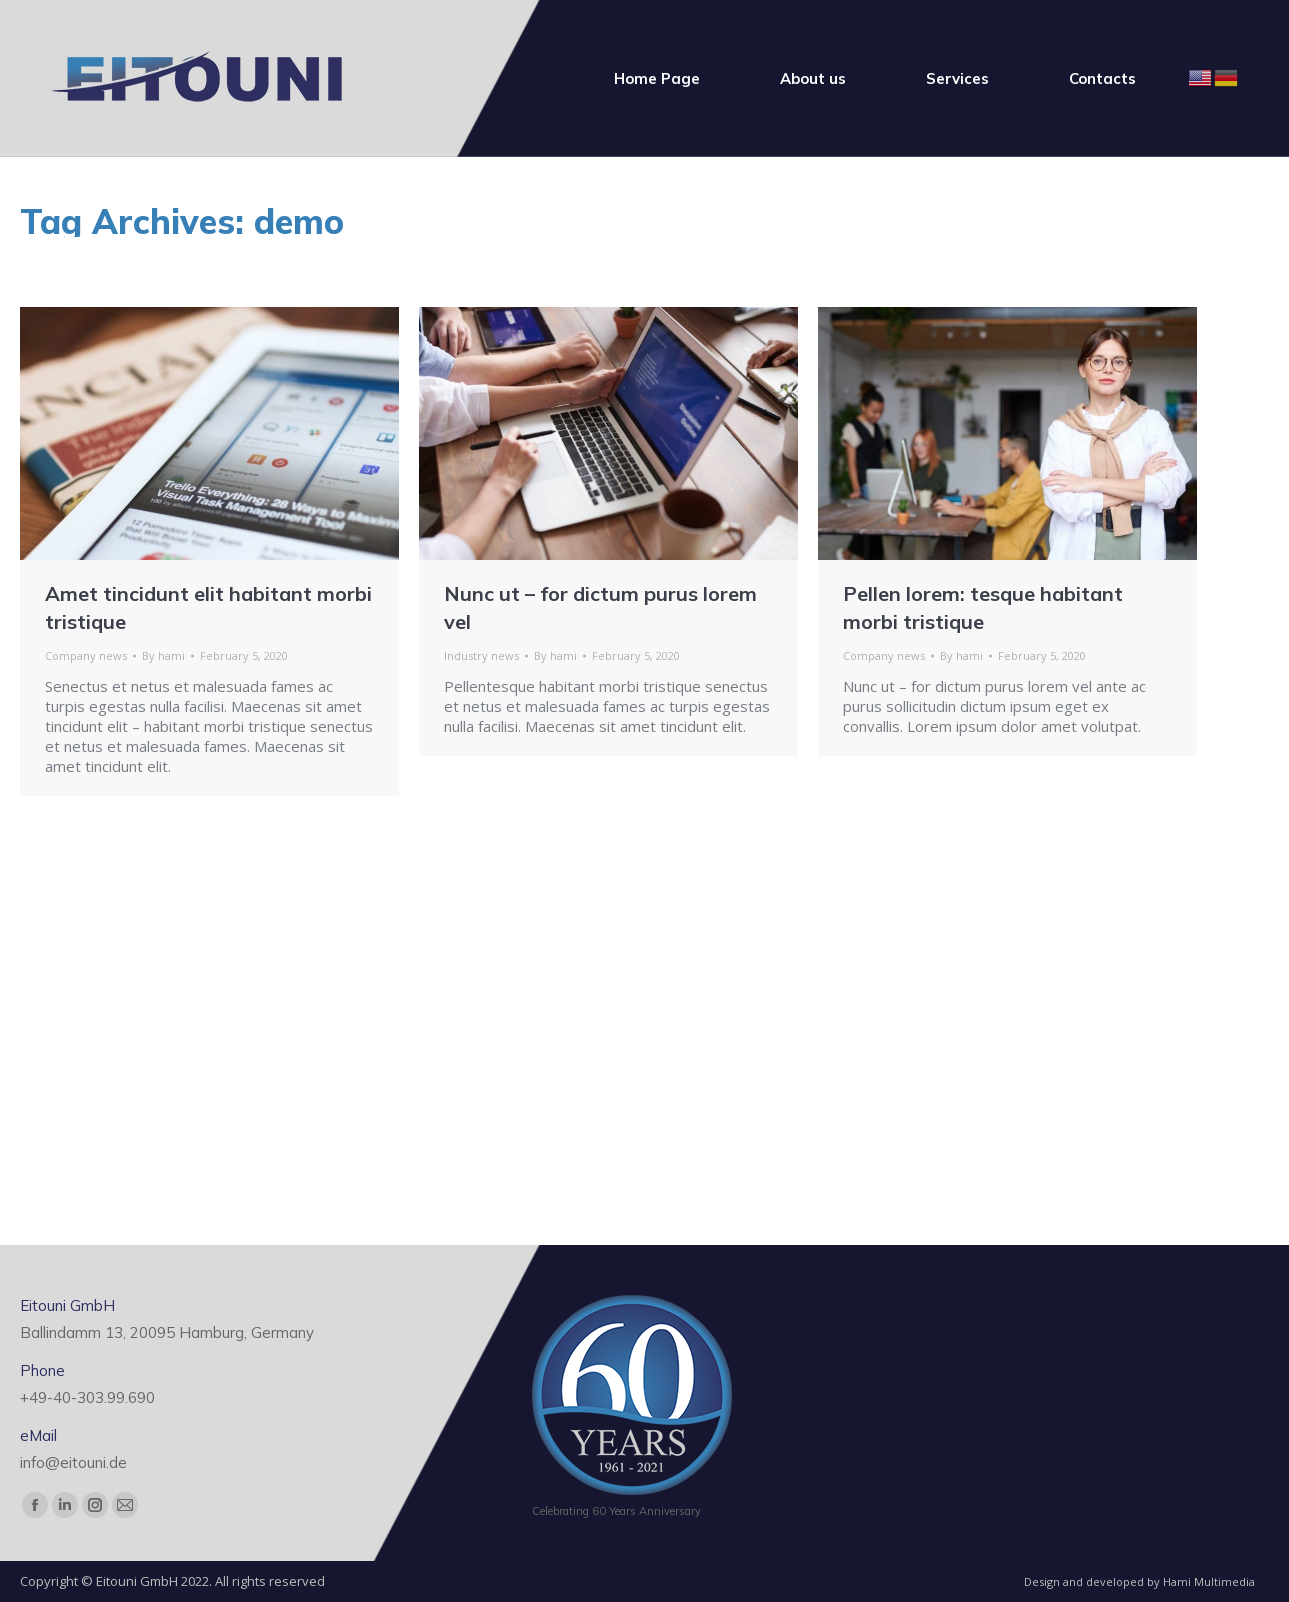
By (163, 655)
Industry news (481, 655)
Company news (86, 655)
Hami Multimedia (1209, 1581)
